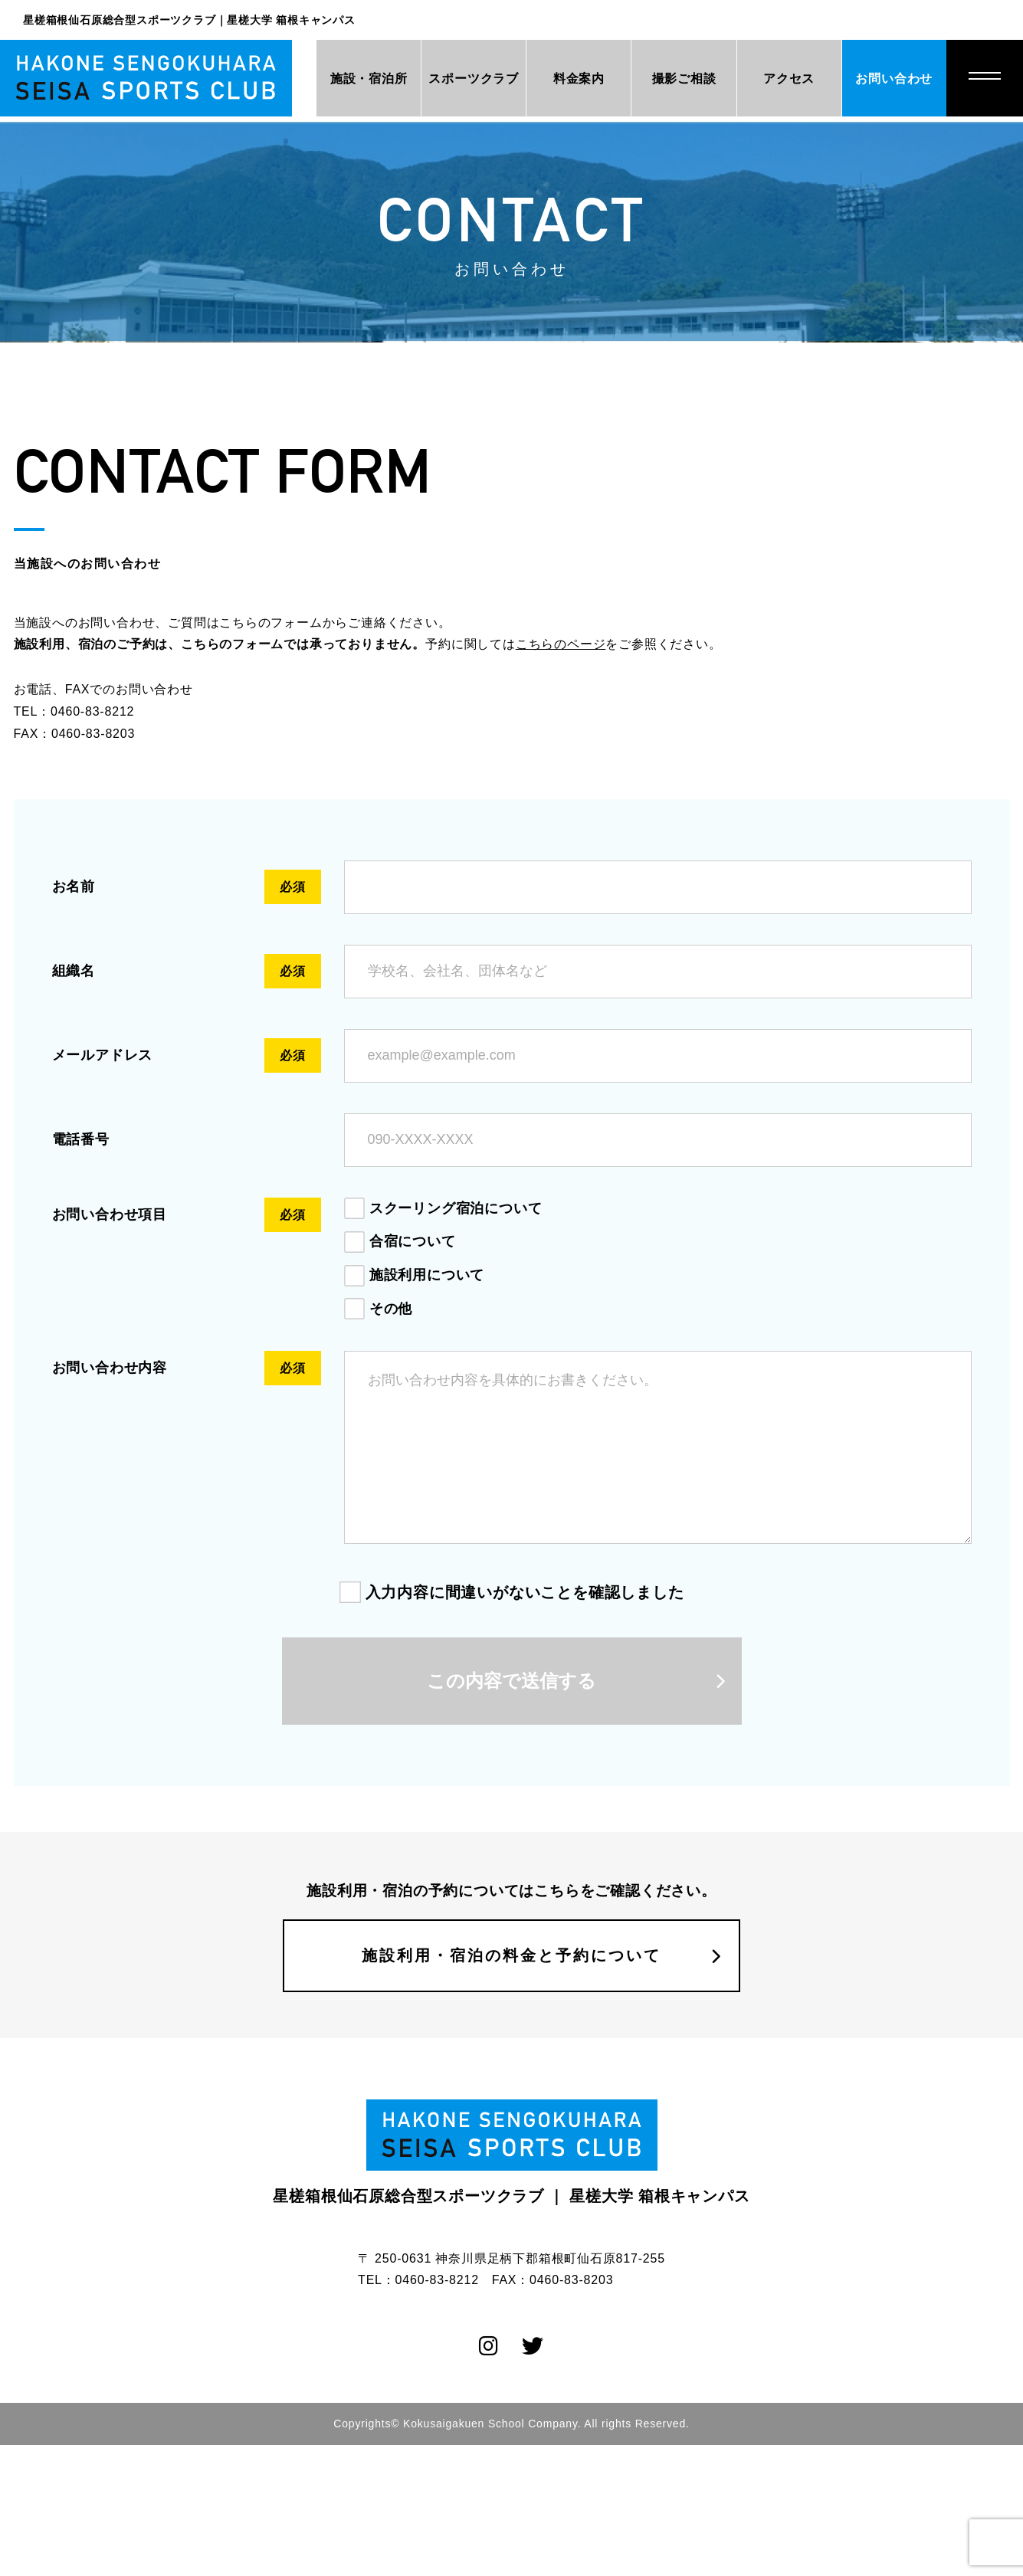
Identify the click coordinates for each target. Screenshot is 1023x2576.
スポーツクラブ (455, 78)
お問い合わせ (892, 78)
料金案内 (564, 78)
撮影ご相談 (673, 78)
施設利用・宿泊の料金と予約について (511, 1986)
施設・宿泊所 (345, 78)
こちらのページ (561, 644)
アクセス (782, 78)
